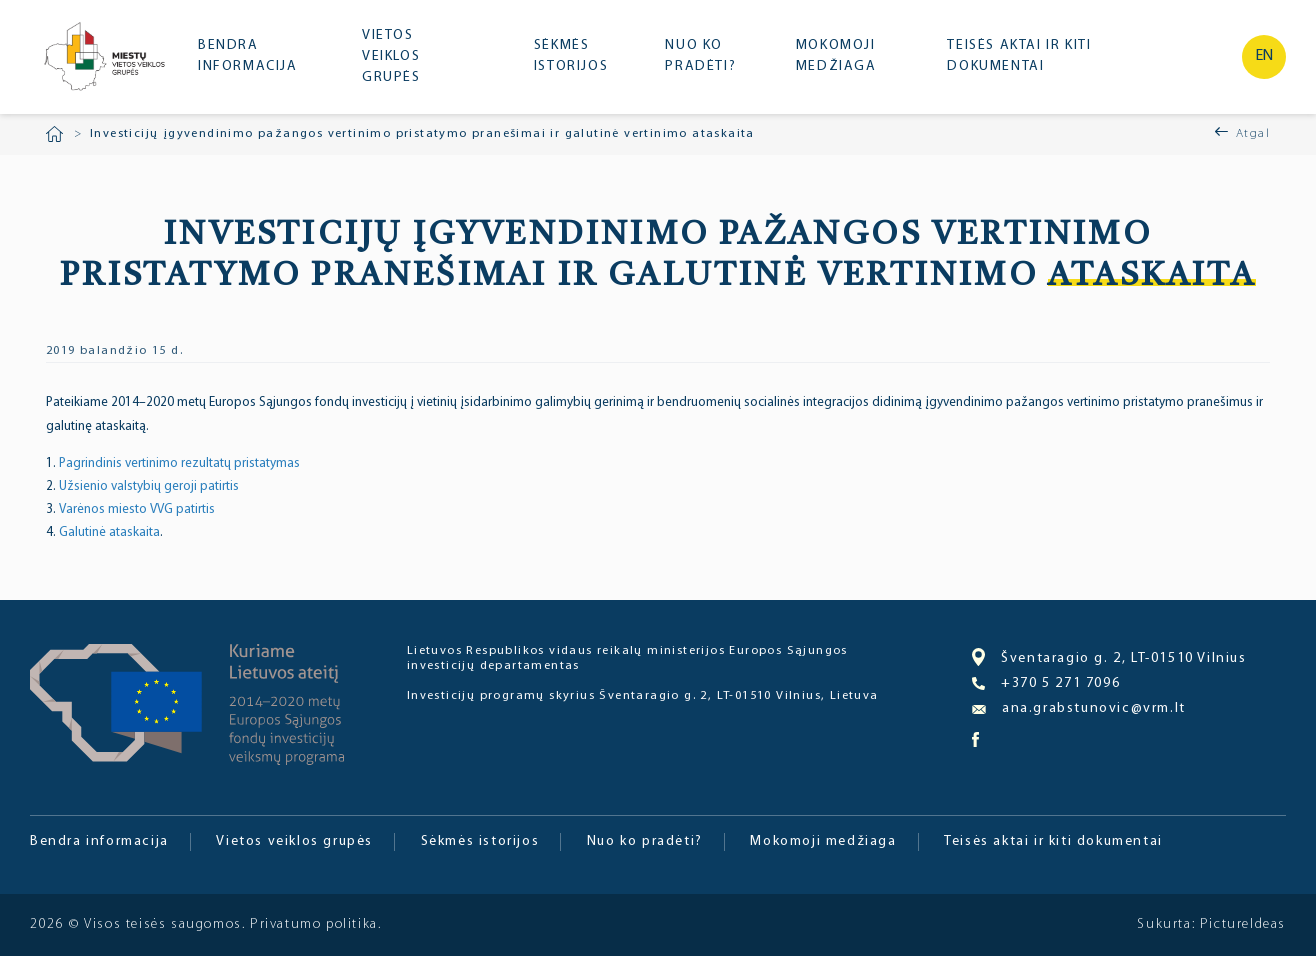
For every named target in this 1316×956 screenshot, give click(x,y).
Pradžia (54, 134)
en (1264, 56)
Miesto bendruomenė (103, 58)
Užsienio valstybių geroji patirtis (149, 486)
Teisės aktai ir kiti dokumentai (1019, 56)
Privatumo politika (314, 924)
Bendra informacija (248, 56)
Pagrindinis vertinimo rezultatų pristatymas (179, 463)
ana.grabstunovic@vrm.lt (1079, 708)
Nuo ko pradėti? (700, 56)
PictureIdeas (1243, 924)
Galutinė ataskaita (109, 532)
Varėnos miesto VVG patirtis (137, 509)
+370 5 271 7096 (1046, 684)
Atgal (1253, 134)
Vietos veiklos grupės (391, 56)
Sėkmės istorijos (571, 56)
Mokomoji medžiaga (836, 56)
